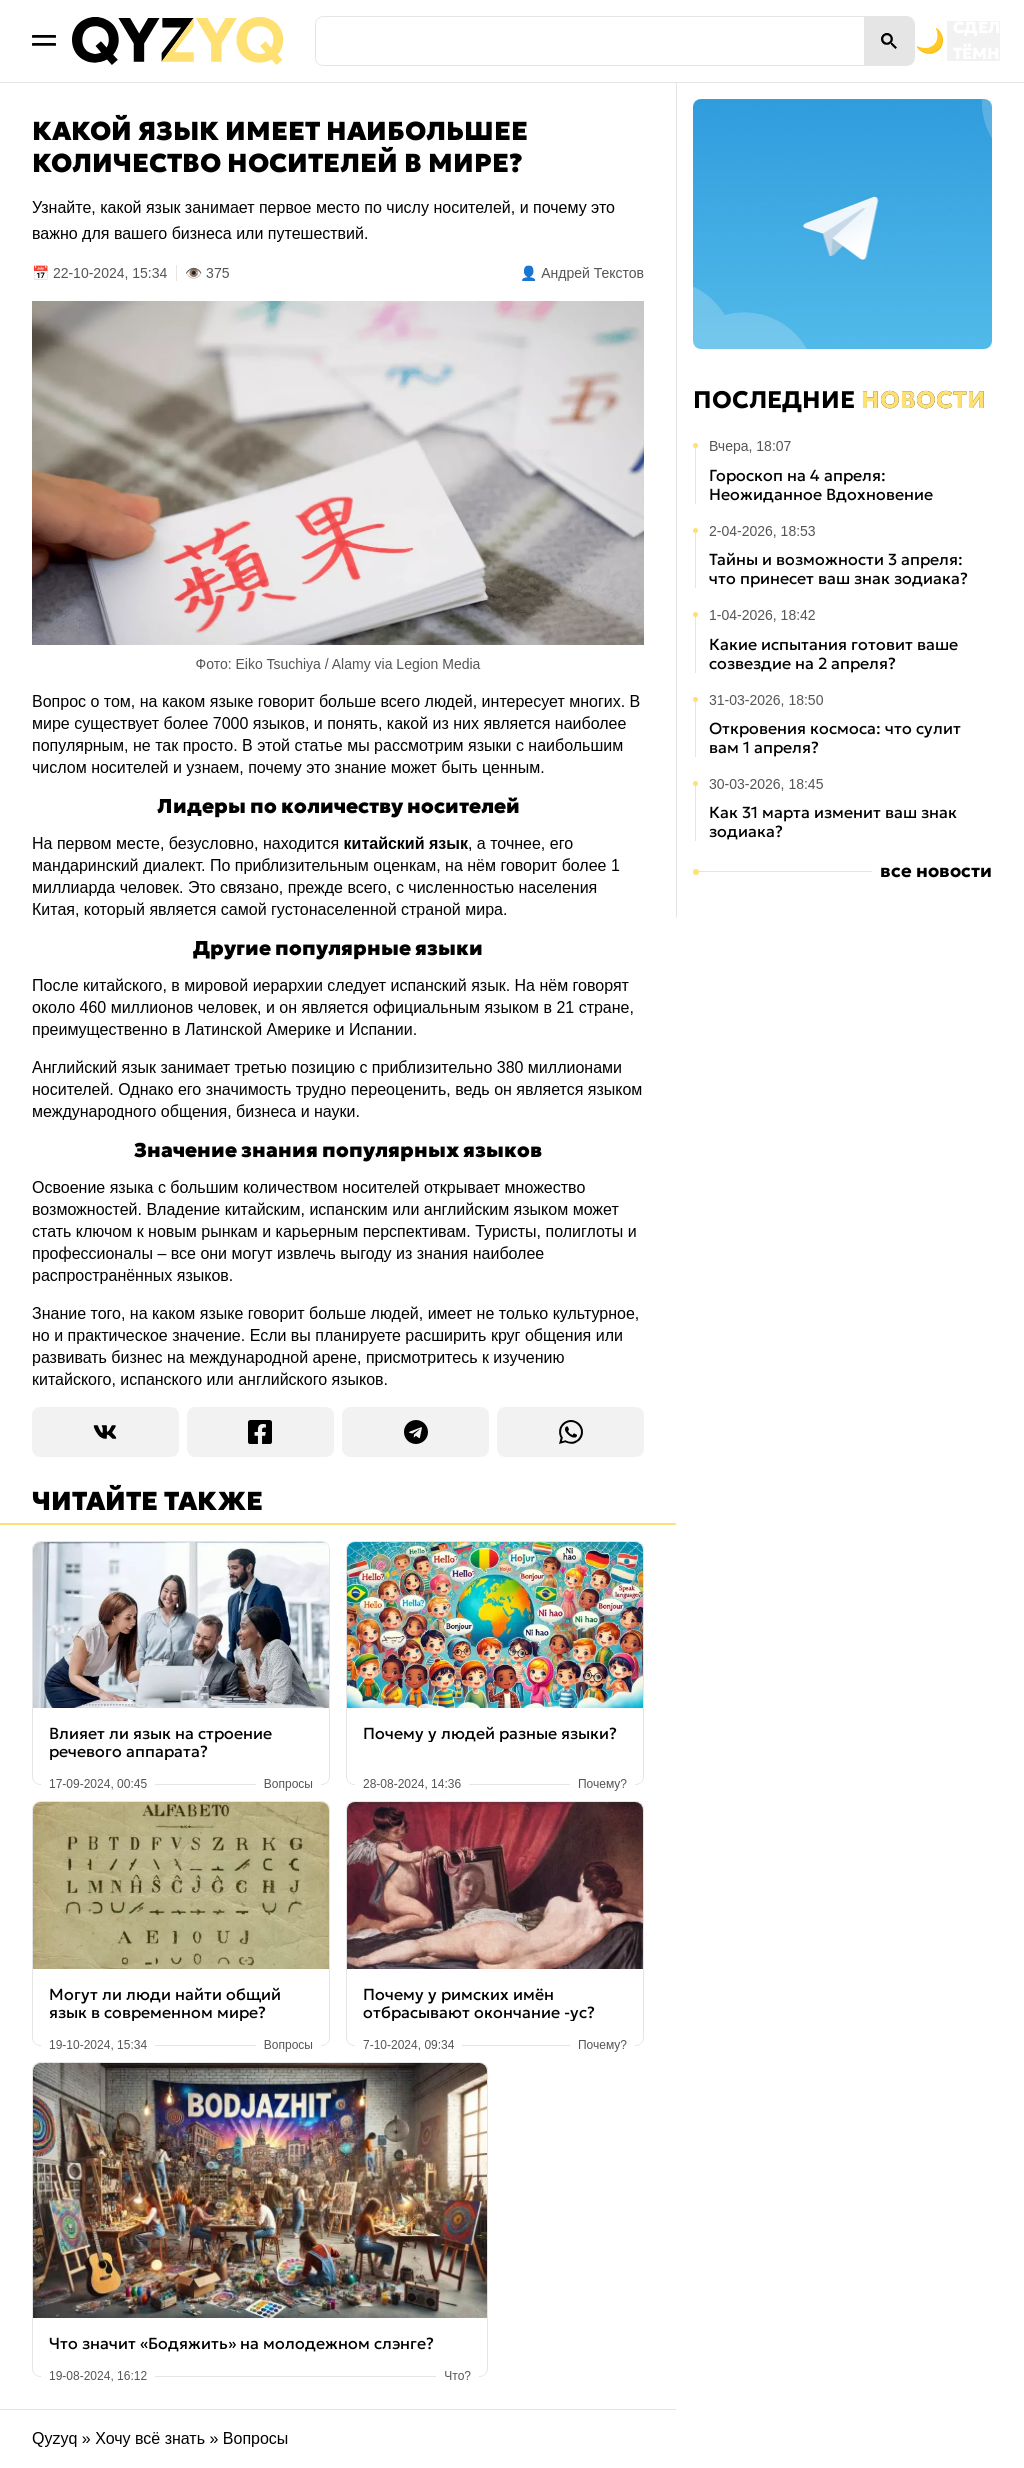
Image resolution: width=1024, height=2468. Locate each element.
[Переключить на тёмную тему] (842, 41)
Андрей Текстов (592, 273)
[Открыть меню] (44, 41)
